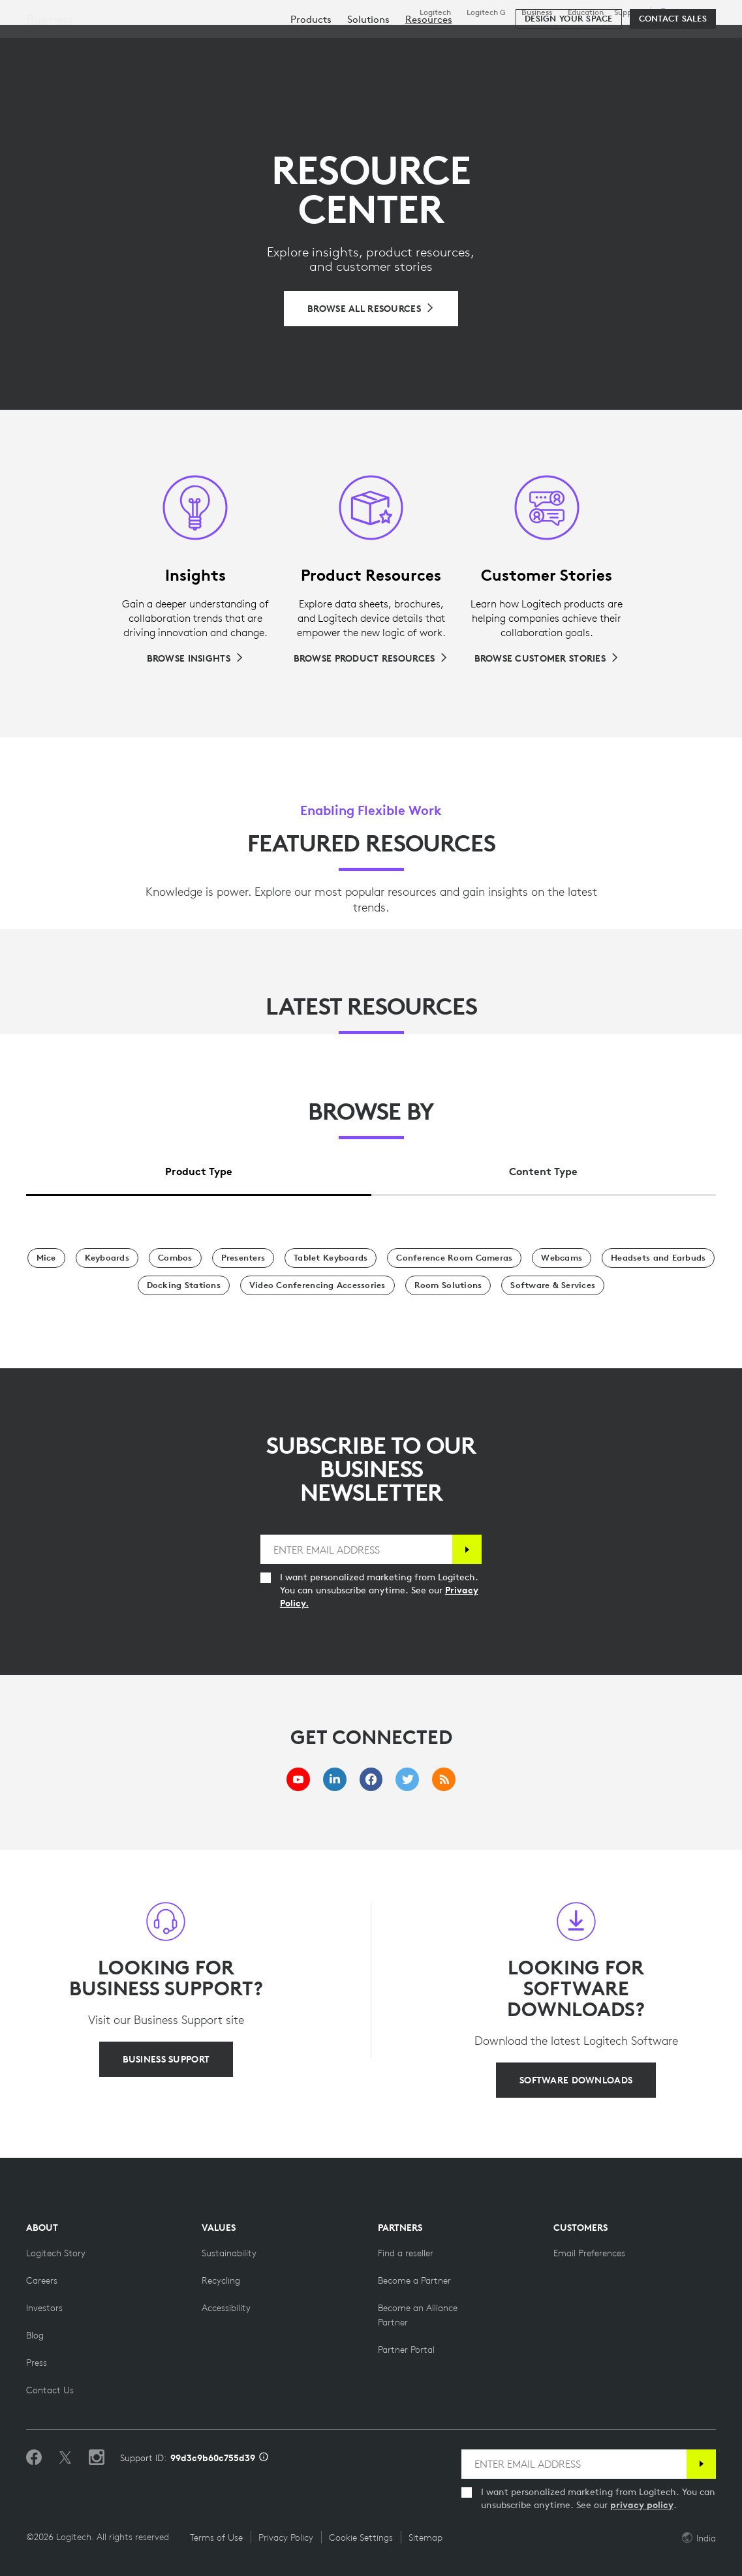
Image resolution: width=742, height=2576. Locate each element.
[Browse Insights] (195, 658)
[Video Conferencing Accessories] (317, 1285)
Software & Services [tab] (291, 41)
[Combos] (175, 1258)
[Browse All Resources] (371, 308)
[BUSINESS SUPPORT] (166, 2059)
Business (536, 12)
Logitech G (486, 12)
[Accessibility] (226, 2308)
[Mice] (46, 1258)
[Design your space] (568, 79)
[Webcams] (561, 1258)
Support (628, 12)
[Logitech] (110, 40)
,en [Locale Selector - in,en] (685, 12)
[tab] (198, 1167)
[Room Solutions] (448, 1285)
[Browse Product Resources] (371, 658)
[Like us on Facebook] (34, 2457)
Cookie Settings (361, 2537)
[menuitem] (311, 80)
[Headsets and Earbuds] (658, 1258)
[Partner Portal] (406, 2349)
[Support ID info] (263, 2458)
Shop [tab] (204, 41)
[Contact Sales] (673, 79)
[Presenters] (243, 1258)
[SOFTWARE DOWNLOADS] (576, 2080)
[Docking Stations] (184, 1285)
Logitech (435, 12)
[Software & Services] (552, 1285)
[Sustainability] (229, 2253)
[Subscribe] (467, 1549)
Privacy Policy (285, 2537)
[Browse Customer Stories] (546, 658)
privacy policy (641, 2505)
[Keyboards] (107, 1258)
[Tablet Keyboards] (331, 1258)
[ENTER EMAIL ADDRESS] (356, 1549)
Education (586, 12)
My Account (684, 42)
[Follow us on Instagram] (96, 2457)
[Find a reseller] (405, 2253)
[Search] (630, 42)
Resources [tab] (389, 41)
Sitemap (425, 2537)
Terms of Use (216, 2537)
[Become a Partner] (414, 2280)
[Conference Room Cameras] (454, 1258)
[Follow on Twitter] (65, 2457)
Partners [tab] (461, 41)
